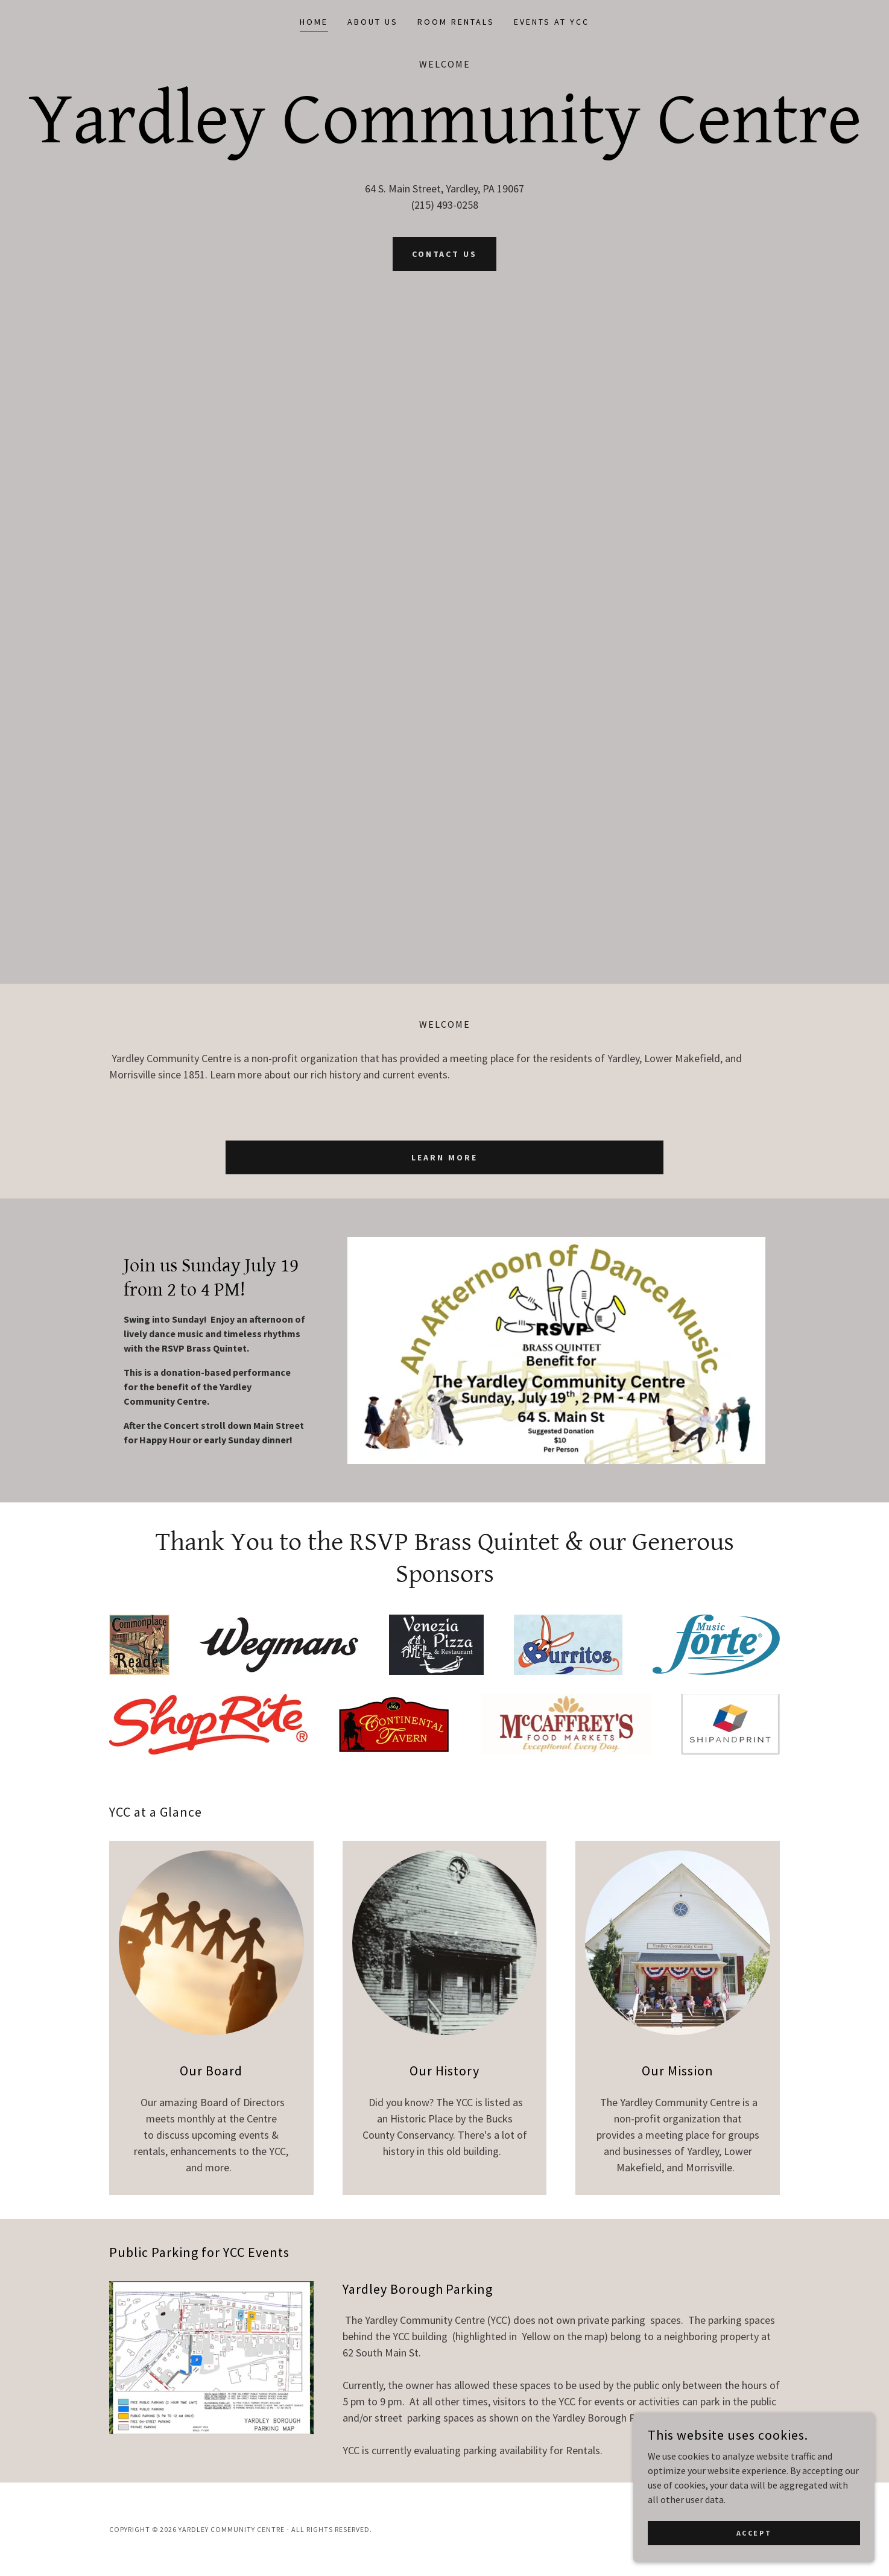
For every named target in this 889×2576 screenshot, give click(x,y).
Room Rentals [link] (456, 21)
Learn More (444, 1157)
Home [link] (314, 21)
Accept (753, 2532)
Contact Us (445, 253)
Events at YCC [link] (551, 21)
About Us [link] (372, 21)
